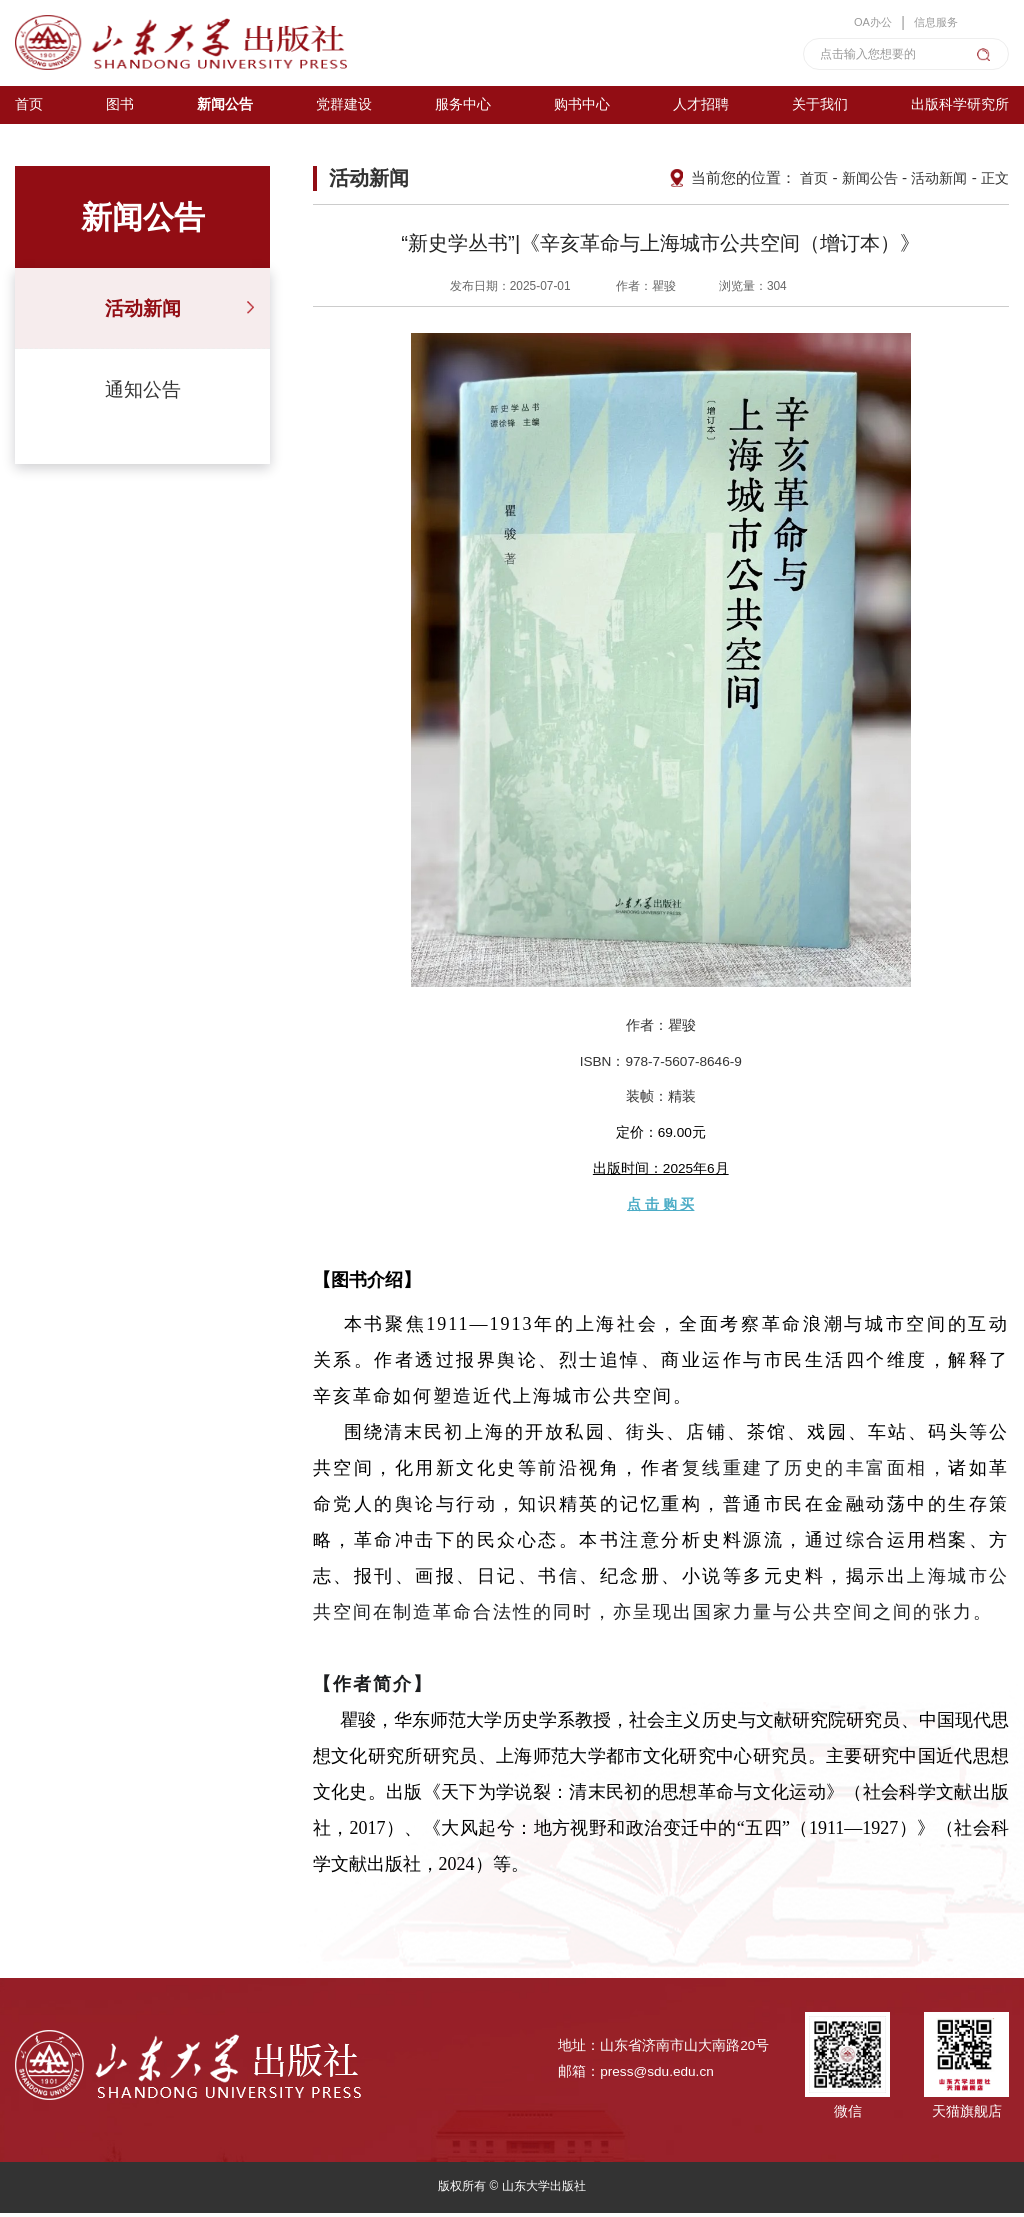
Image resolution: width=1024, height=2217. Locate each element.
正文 (994, 182)
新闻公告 (862, 182)
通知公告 (143, 394)
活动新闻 (143, 313)
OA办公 (862, 20)
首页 (803, 182)
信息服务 (931, 20)
